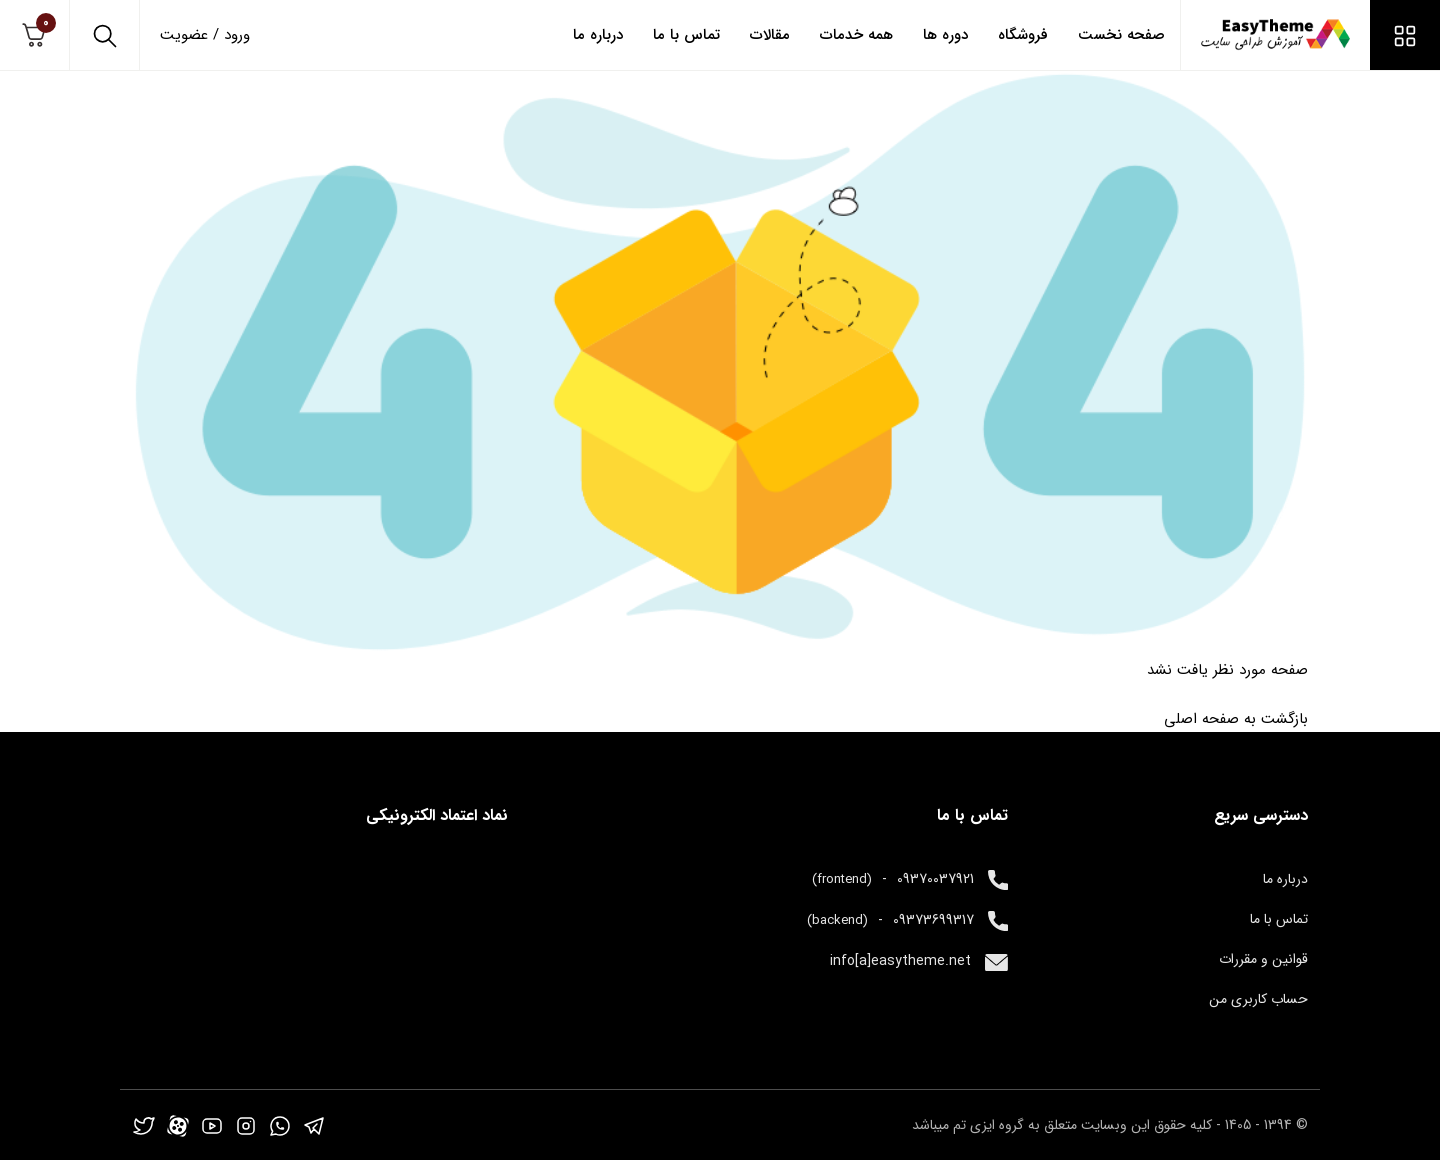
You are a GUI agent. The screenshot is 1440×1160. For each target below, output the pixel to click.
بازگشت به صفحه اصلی (1236, 719)
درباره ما (598, 35)
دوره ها (945, 35)
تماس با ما (686, 35)
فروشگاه (1023, 35)
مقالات (770, 35)
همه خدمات (856, 35)
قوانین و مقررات (1263, 959)
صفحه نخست (1121, 35)
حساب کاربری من (1258, 999)
